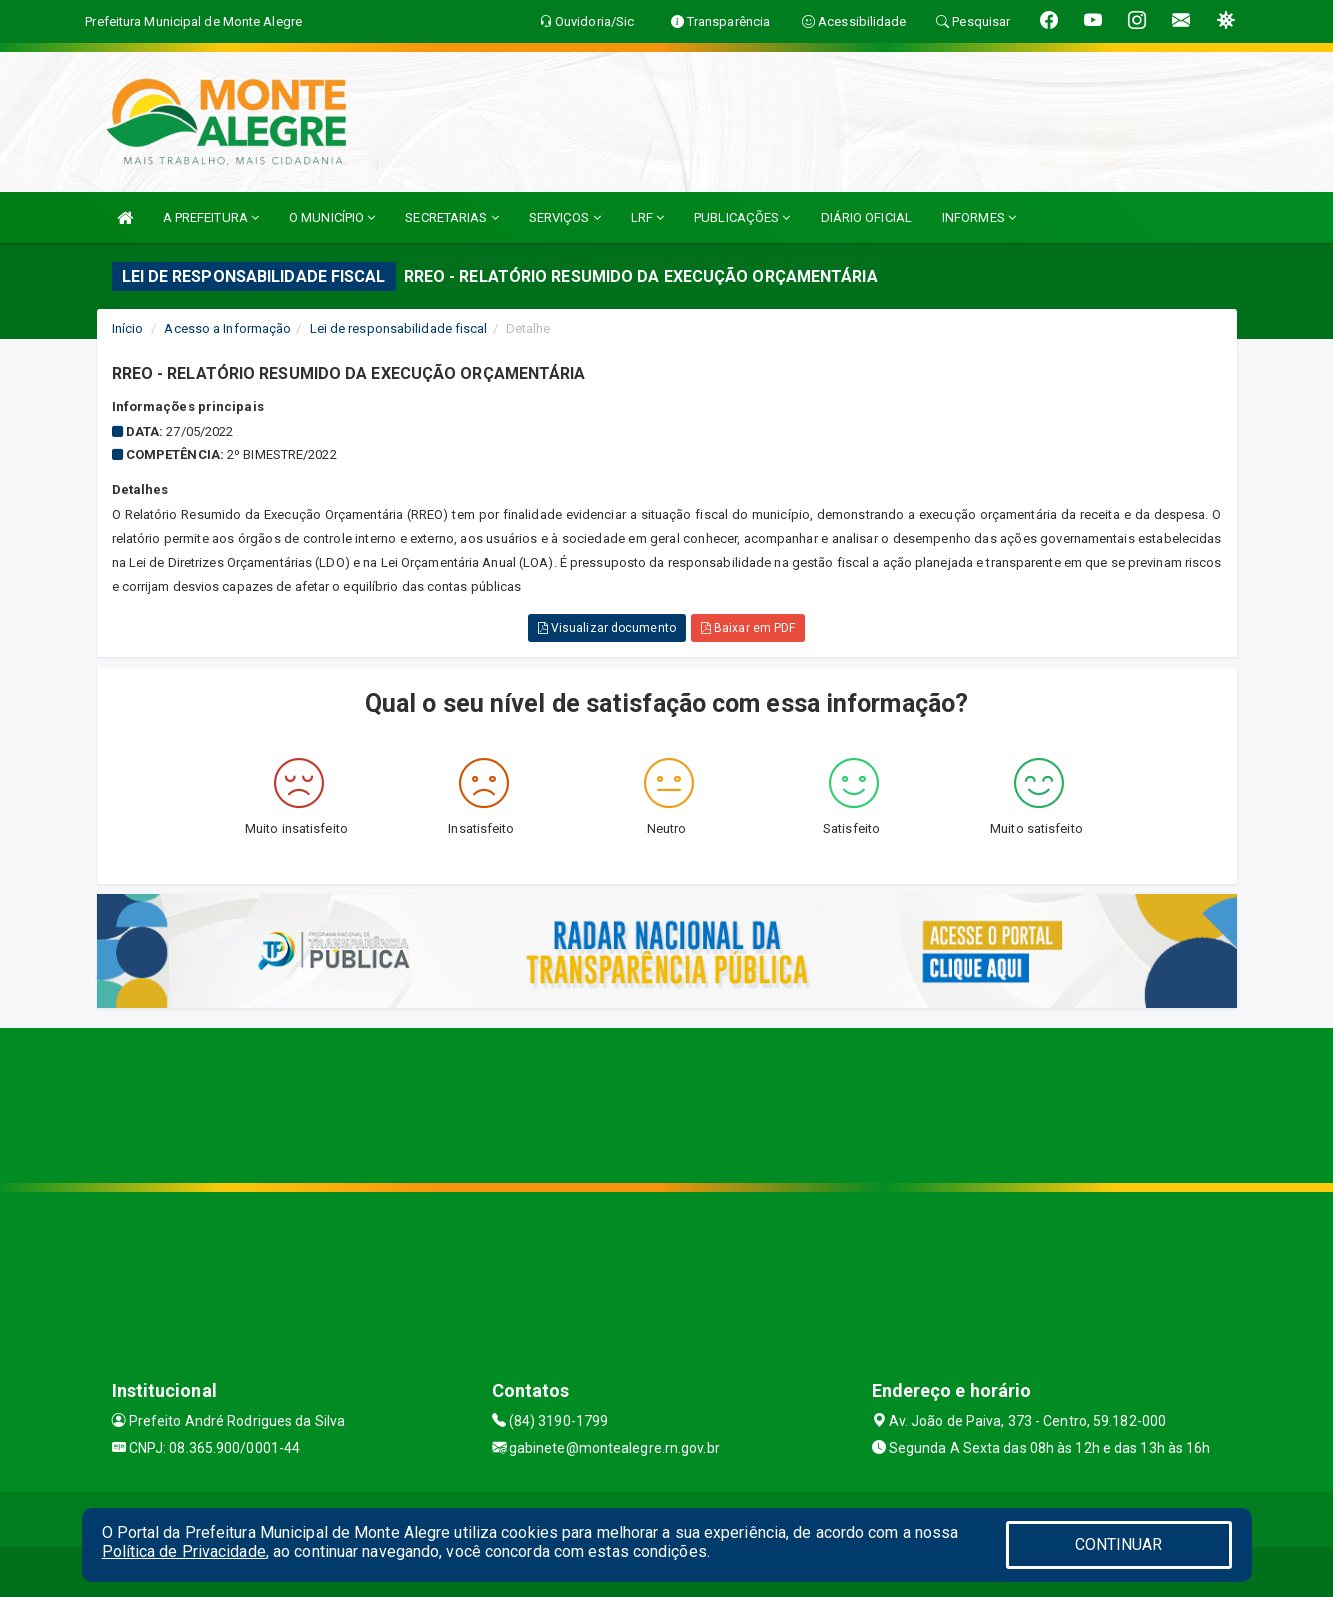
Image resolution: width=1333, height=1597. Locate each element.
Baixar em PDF (748, 628)
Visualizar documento (607, 628)
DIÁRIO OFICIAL (866, 217)
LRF (648, 217)
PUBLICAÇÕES (742, 217)
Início (128, 328)
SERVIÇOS (565, 217)
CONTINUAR (1119, 1544)
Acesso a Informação (227, 328)
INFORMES (979, 217)
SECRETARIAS (451, 217)
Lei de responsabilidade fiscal (399, 328)
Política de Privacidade (184, 1551)
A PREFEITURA (211, 217)
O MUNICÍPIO (332, 217)
